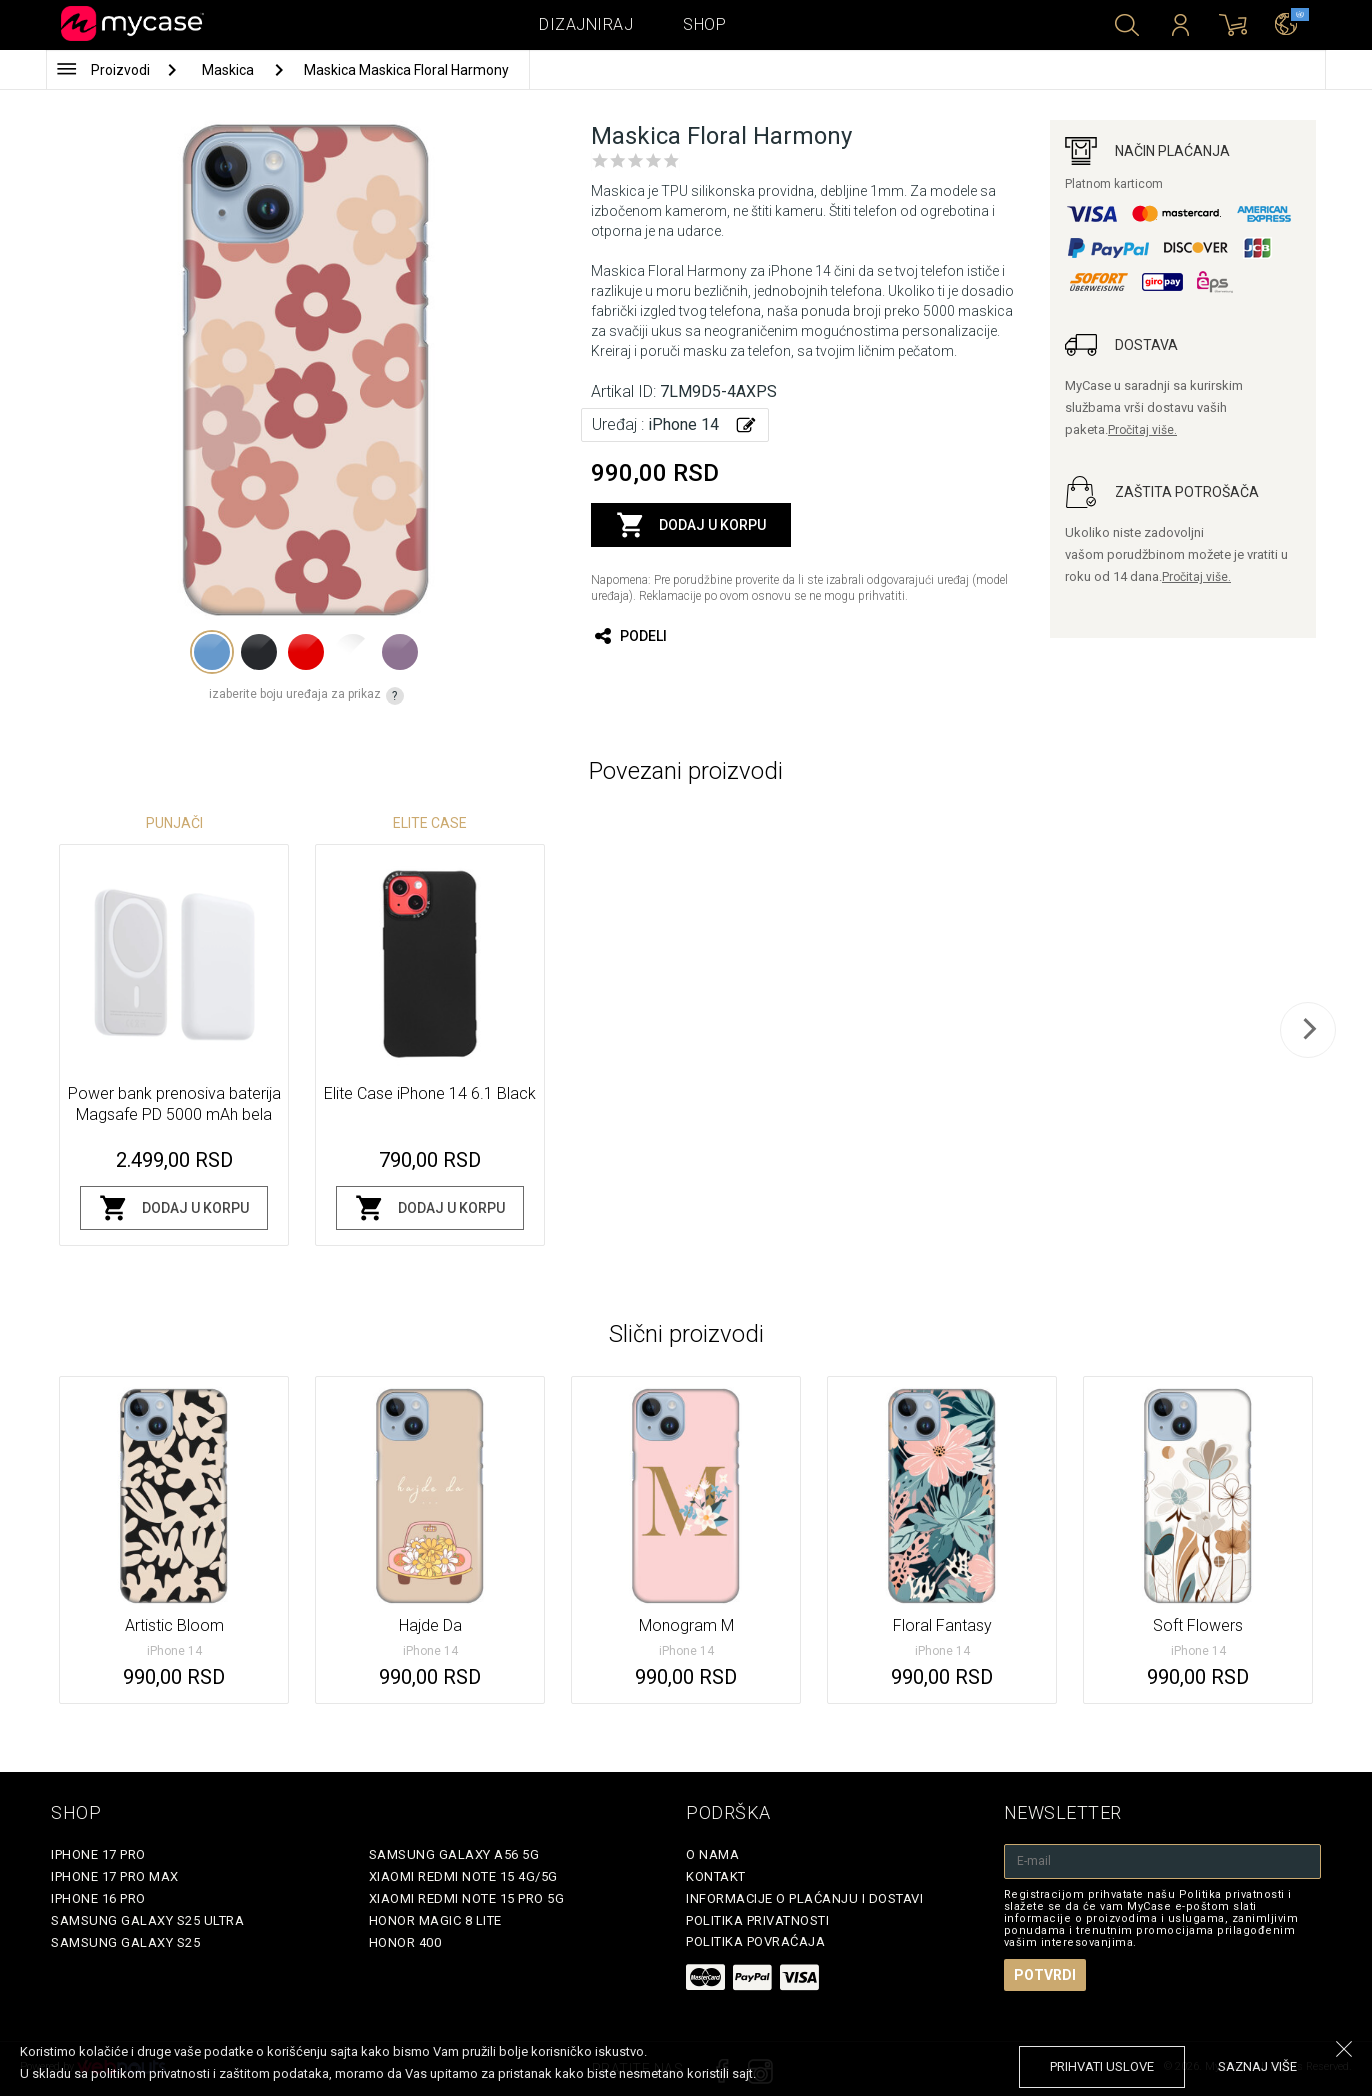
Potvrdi (1045, 1975)
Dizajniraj (586, 24)
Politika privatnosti (757, 1920)
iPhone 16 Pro (98, 1898)
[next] (1308, 1030)
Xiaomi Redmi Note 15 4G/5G (463, 1876)
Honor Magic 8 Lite (435, 1920)
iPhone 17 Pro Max (115, 1876)
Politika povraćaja (755, 1941)
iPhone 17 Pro (98, 1854)
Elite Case (430, 823)
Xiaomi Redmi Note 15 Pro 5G (467, 1898)
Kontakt (716, 1876)
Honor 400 (405, 1942)
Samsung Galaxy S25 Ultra (147, 1920)
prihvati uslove (1102, 2066)
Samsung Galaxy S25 (125, 1942)
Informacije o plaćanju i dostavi (804, 1898)
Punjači (174, 823)
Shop (704, 24)
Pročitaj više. (1142, 430)
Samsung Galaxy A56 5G (454, 1854)
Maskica (229, 70)
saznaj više (1257, 2066)
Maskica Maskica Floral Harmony (406, 70)
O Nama (712, 1854)
